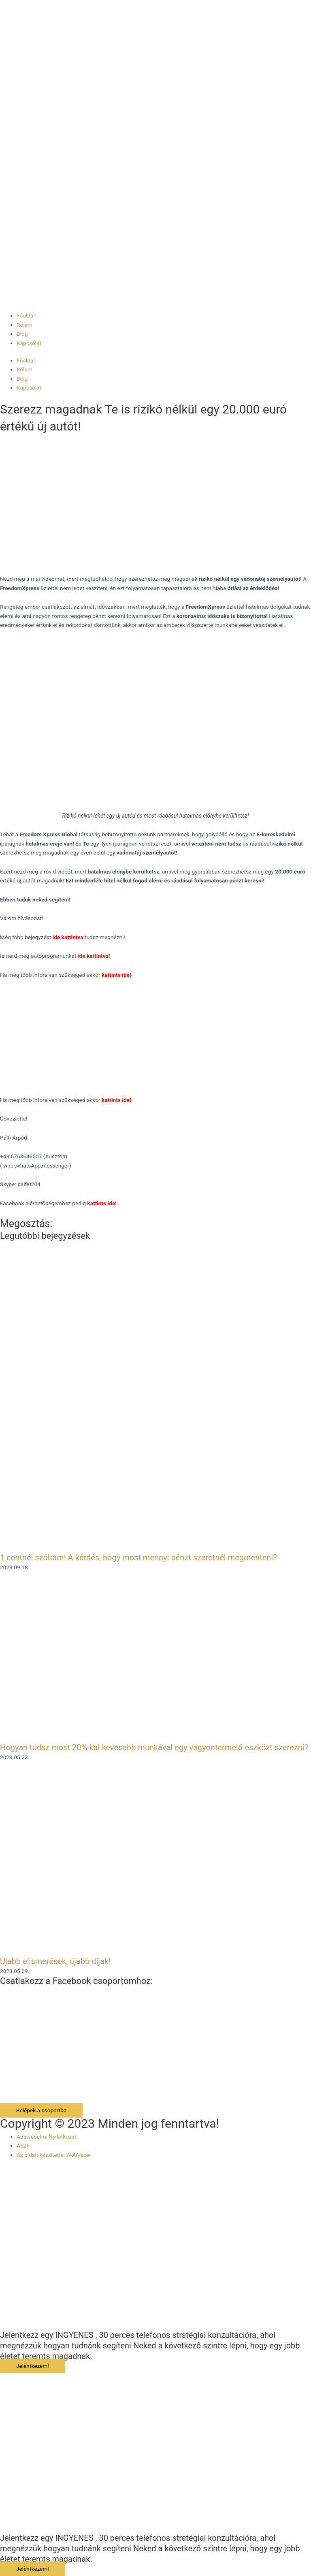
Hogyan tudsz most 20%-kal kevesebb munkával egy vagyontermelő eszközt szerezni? (154, 1747)
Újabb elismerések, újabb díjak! (55, 1961)
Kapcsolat (29, 343)
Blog (22, 333)
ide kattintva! (94, 955)
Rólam (24, 325)
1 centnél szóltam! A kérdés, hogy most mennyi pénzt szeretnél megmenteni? (138, 1557)
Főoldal (26, 315)
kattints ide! (116, 1100)
